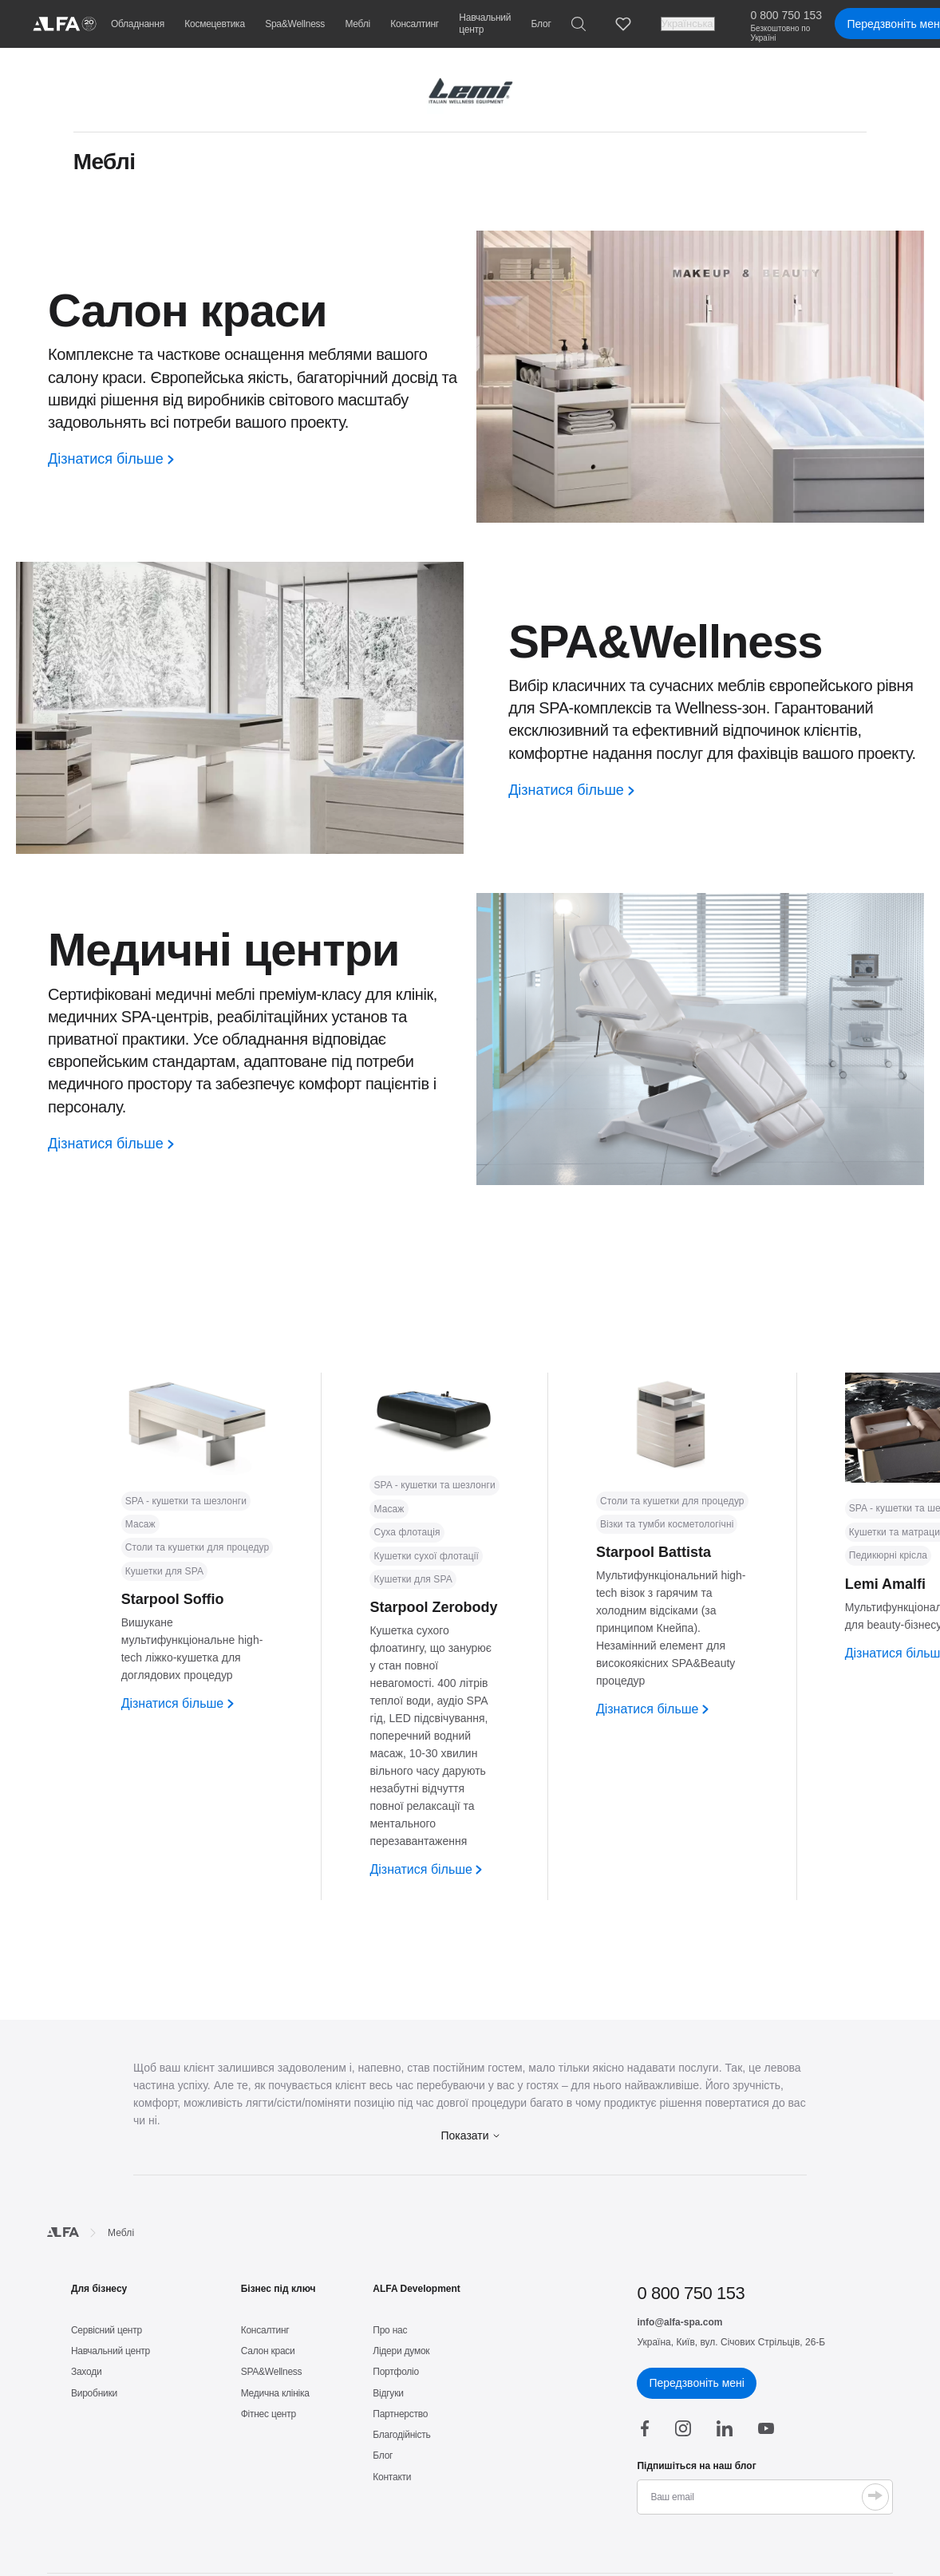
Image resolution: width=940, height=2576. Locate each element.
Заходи (86, 2371)
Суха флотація (406, 1532)
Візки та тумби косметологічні (667, 1524)
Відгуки (388, 2393)
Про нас (390, 2330)
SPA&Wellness (271, 2371)
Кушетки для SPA (164, 1571)
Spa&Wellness (295, 24)
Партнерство (400, 2414)
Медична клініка (275, 2393)
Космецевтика (214, 24)
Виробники (94, 2393)
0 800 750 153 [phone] (690, 2293)
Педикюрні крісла (888, 1555)
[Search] (578, 24)
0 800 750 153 (787, 15)
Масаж (140, 1524)
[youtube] (766, 2428)
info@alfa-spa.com (679, 2322)
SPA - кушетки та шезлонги (186, 1501)
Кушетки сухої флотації (426, 1556)
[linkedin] (725, 2428)
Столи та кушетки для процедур (197, 1547)
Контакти (392, 2477)
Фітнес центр (268, 2414)
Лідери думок (401, 2351)
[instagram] (683, 2428)
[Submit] (875, 2497)
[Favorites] (623, 24)
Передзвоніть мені (696, 2382)
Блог (541, 24)
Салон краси (268, 2351)
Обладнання (137, 24)
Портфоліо (396, 2371)
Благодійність (401, 2434)
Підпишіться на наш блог (696, 2465)
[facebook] (645, 2428)
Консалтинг (414, 24)
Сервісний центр (106, 2330)
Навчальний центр (485, 23)
